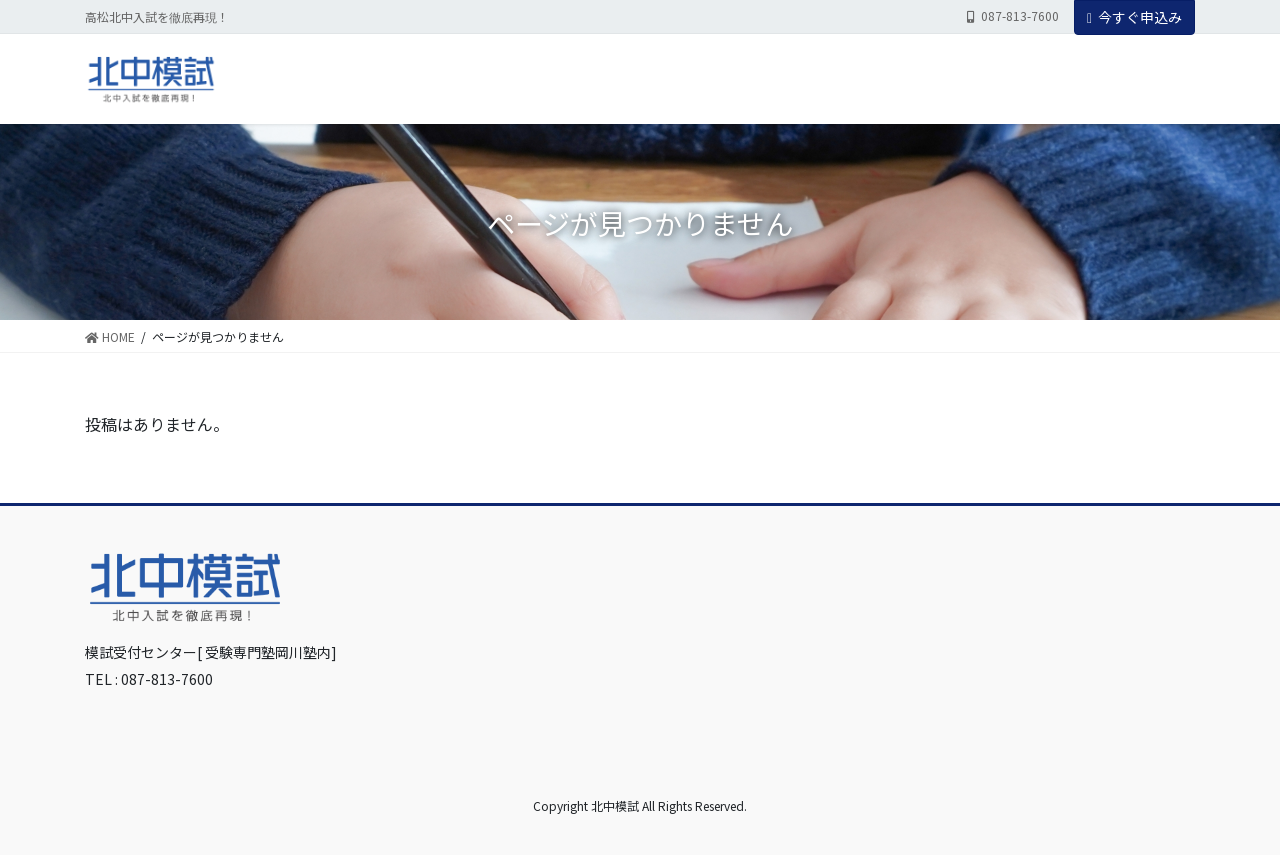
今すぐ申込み (1134, 17)
